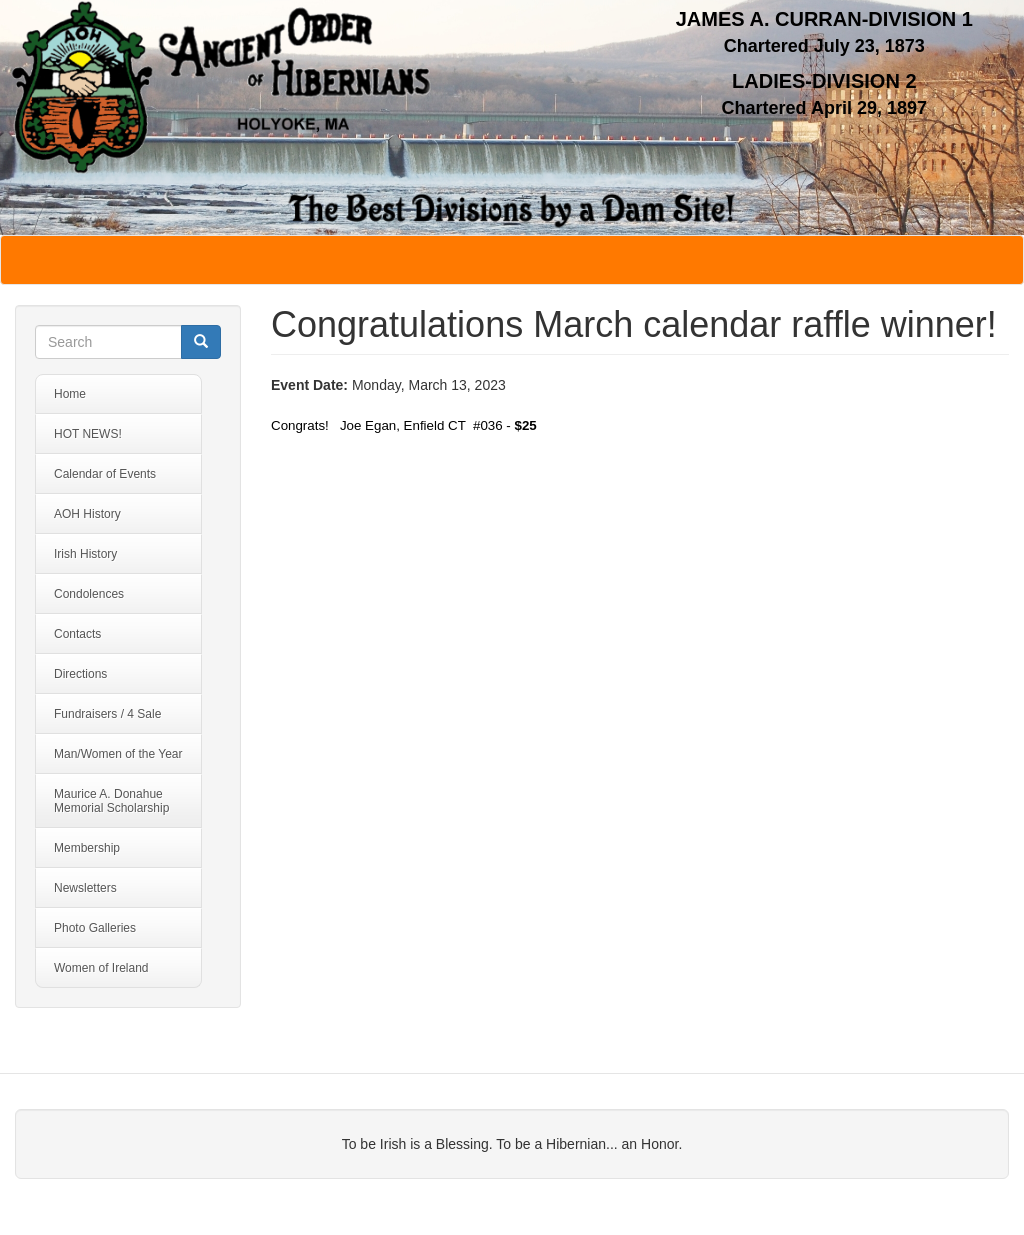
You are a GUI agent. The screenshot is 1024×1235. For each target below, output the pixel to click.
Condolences (89, 594)
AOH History (87, 514)
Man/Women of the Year (118, 754)
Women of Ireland (101, 968)
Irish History (85, 554)
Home (70, 394)
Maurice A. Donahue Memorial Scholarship (111, 801)
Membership (87, 848)
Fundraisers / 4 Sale (107, 714)
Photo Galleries (95, 928)
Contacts (77, 634)
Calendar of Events (105, 474)
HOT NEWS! (88, 434)
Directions (80, 674)
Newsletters (85, 888)
